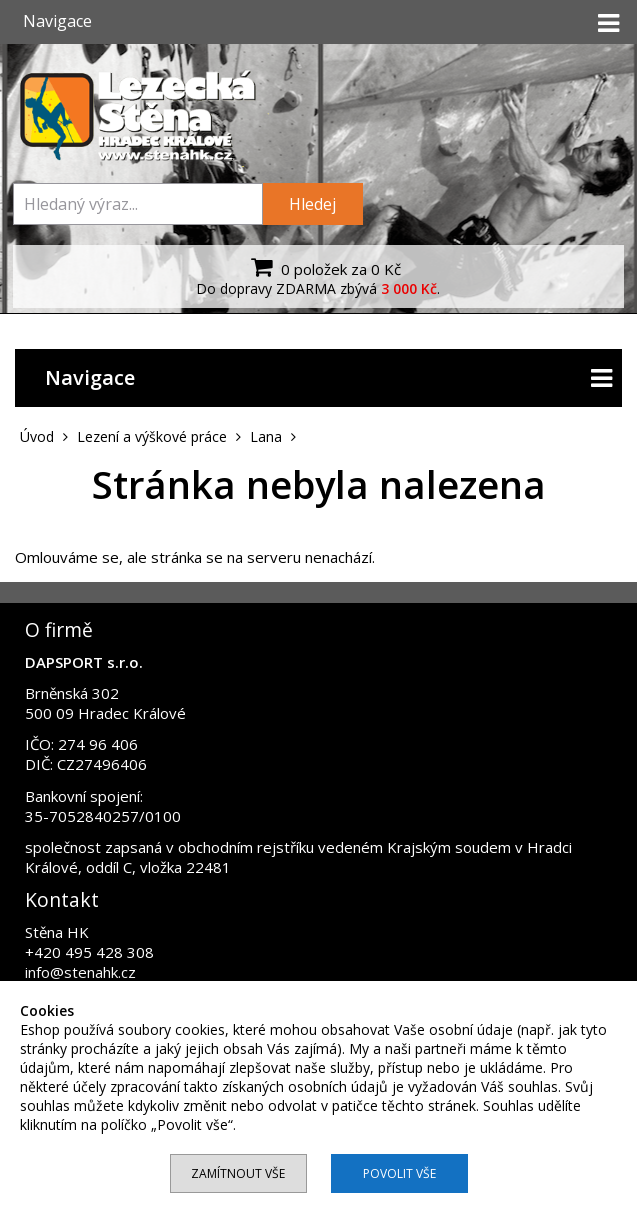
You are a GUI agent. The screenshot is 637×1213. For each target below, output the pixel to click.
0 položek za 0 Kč (323, 267)
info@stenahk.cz (80, 972)
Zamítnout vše (238, 1173)
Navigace (328, 378)
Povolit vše (399, 1173)
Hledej (312, 204)
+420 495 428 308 (89, 952)
